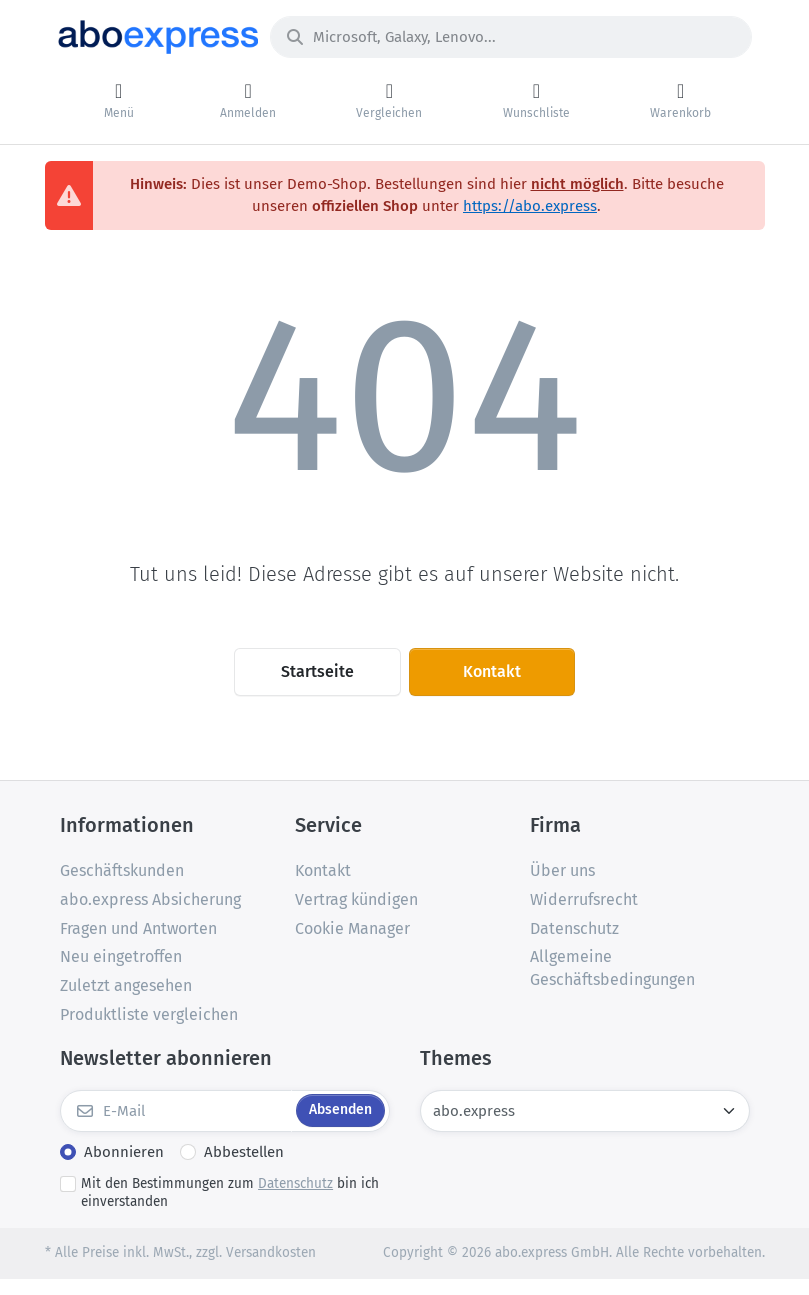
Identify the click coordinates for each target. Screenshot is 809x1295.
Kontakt (492, 671)
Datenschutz (295, 1183)
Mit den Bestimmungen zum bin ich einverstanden (230, 1193)
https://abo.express (530, 206)
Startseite (317, 671)
